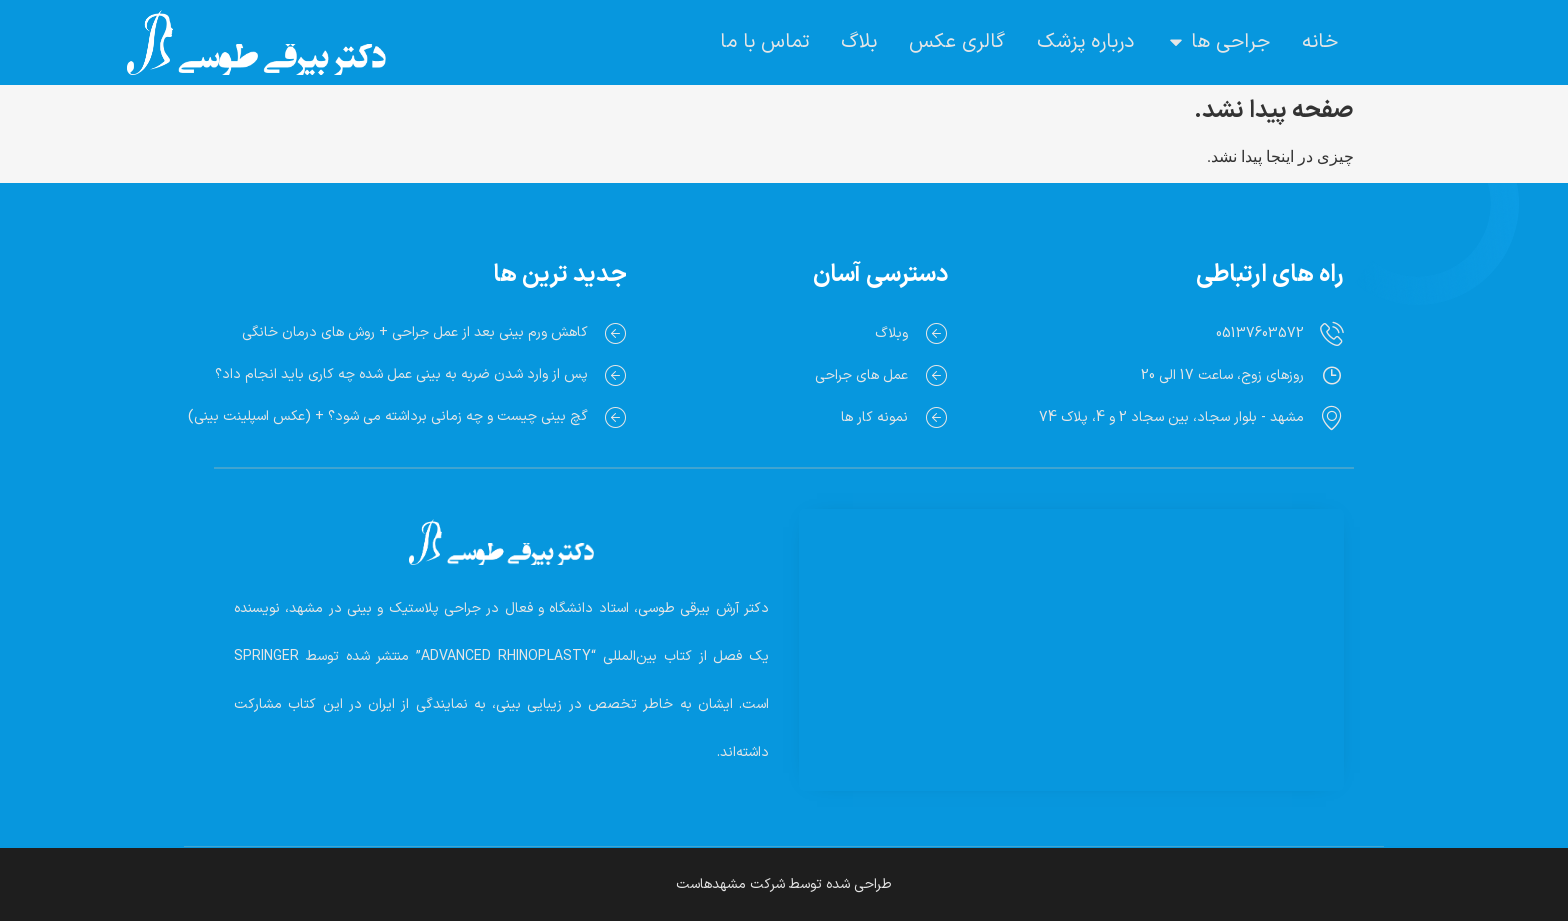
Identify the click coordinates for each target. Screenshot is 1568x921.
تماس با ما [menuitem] (764, 42)
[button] (1176, 42)
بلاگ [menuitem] (859, 42)
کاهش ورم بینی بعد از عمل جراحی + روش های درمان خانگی (415, 332)
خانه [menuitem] (1320, 42)
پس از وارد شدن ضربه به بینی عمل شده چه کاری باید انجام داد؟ (401, 374)
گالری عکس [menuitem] (957, 42)
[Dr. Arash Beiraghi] (1071, 625)
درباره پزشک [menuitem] (1085, 42)
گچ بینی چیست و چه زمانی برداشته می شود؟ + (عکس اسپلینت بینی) (388, 416)
